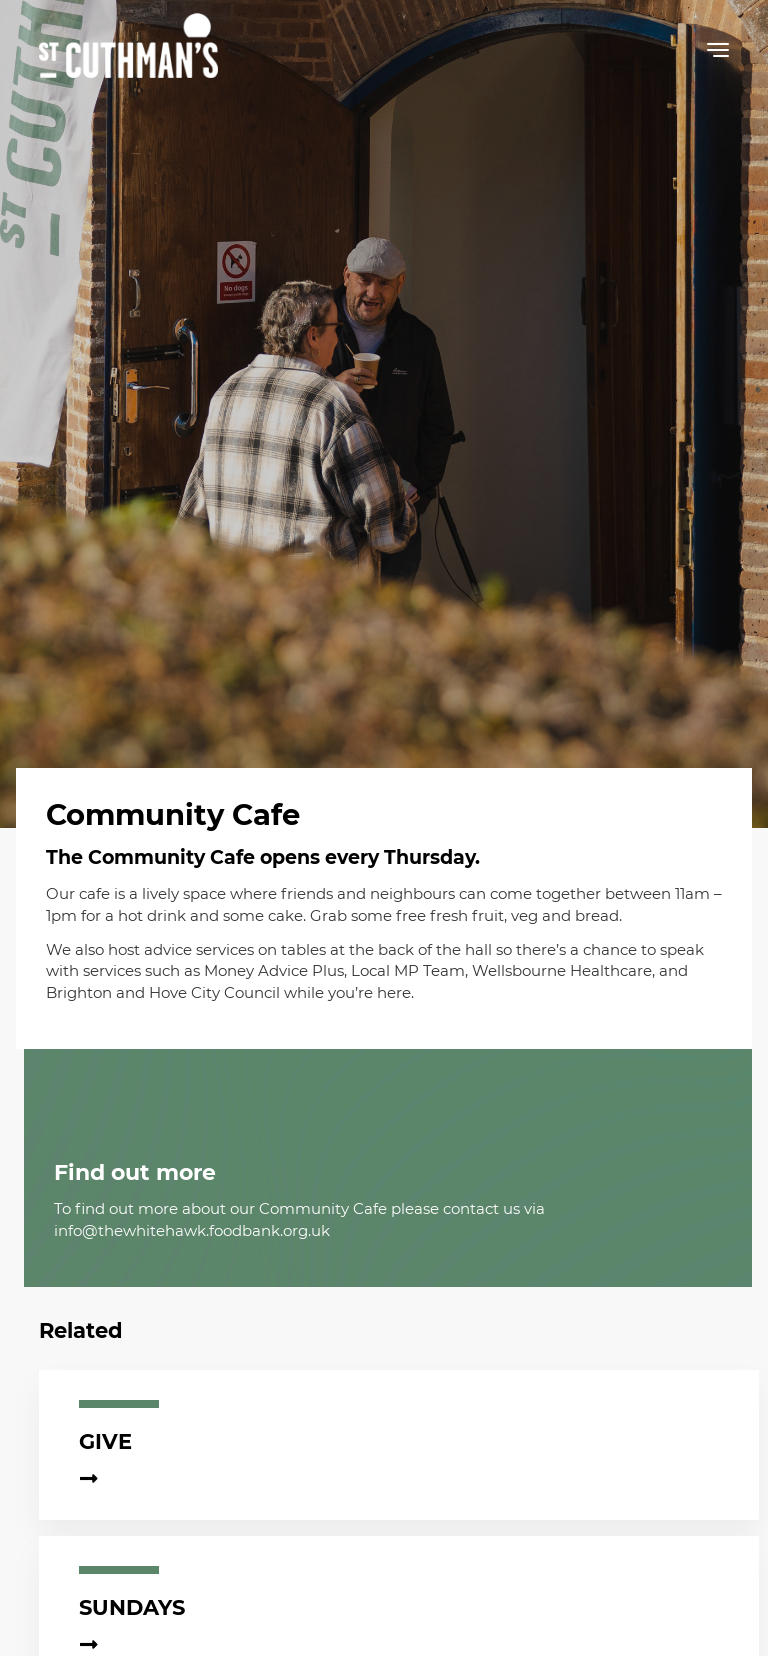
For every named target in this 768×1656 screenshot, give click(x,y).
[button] (718, 54)
